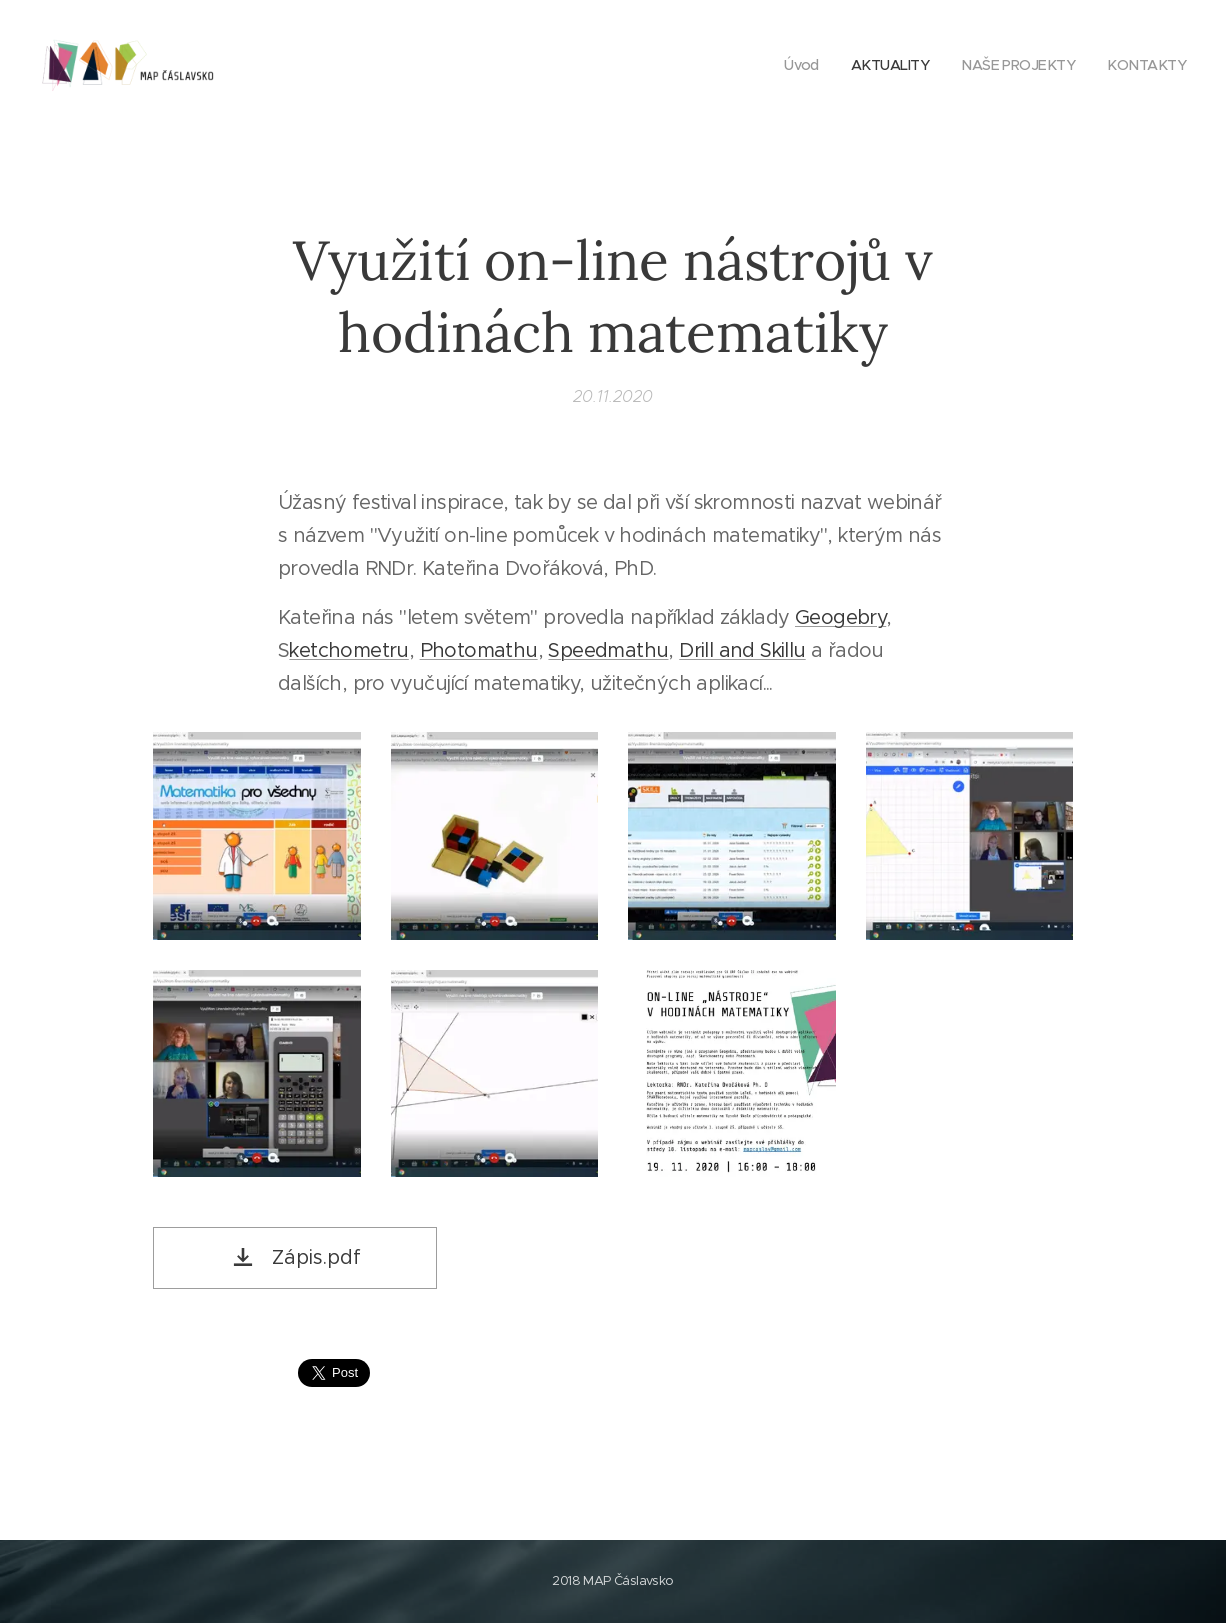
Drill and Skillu (742, 650)
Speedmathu (608, 650)
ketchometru (348, 650)
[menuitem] (790, 65)
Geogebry (840, 617)
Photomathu (479, 650)
